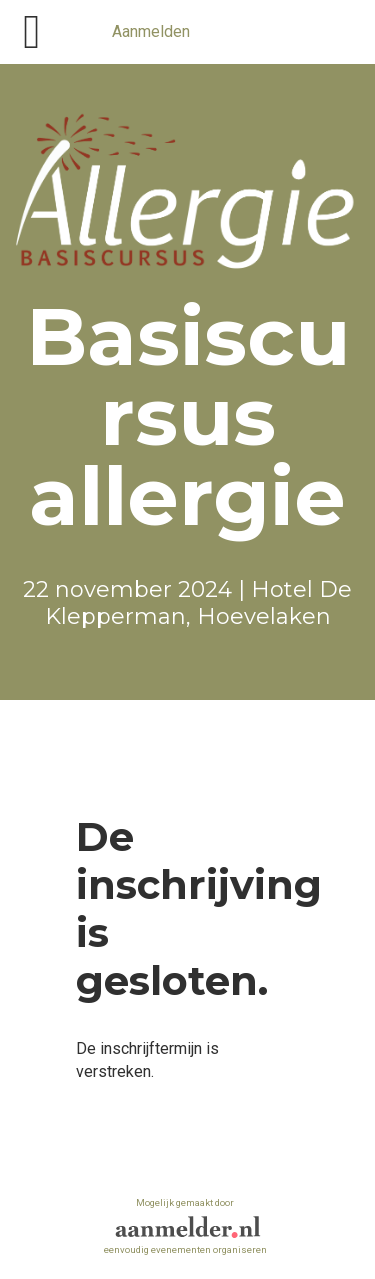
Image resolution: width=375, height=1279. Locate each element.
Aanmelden (151, 31)
